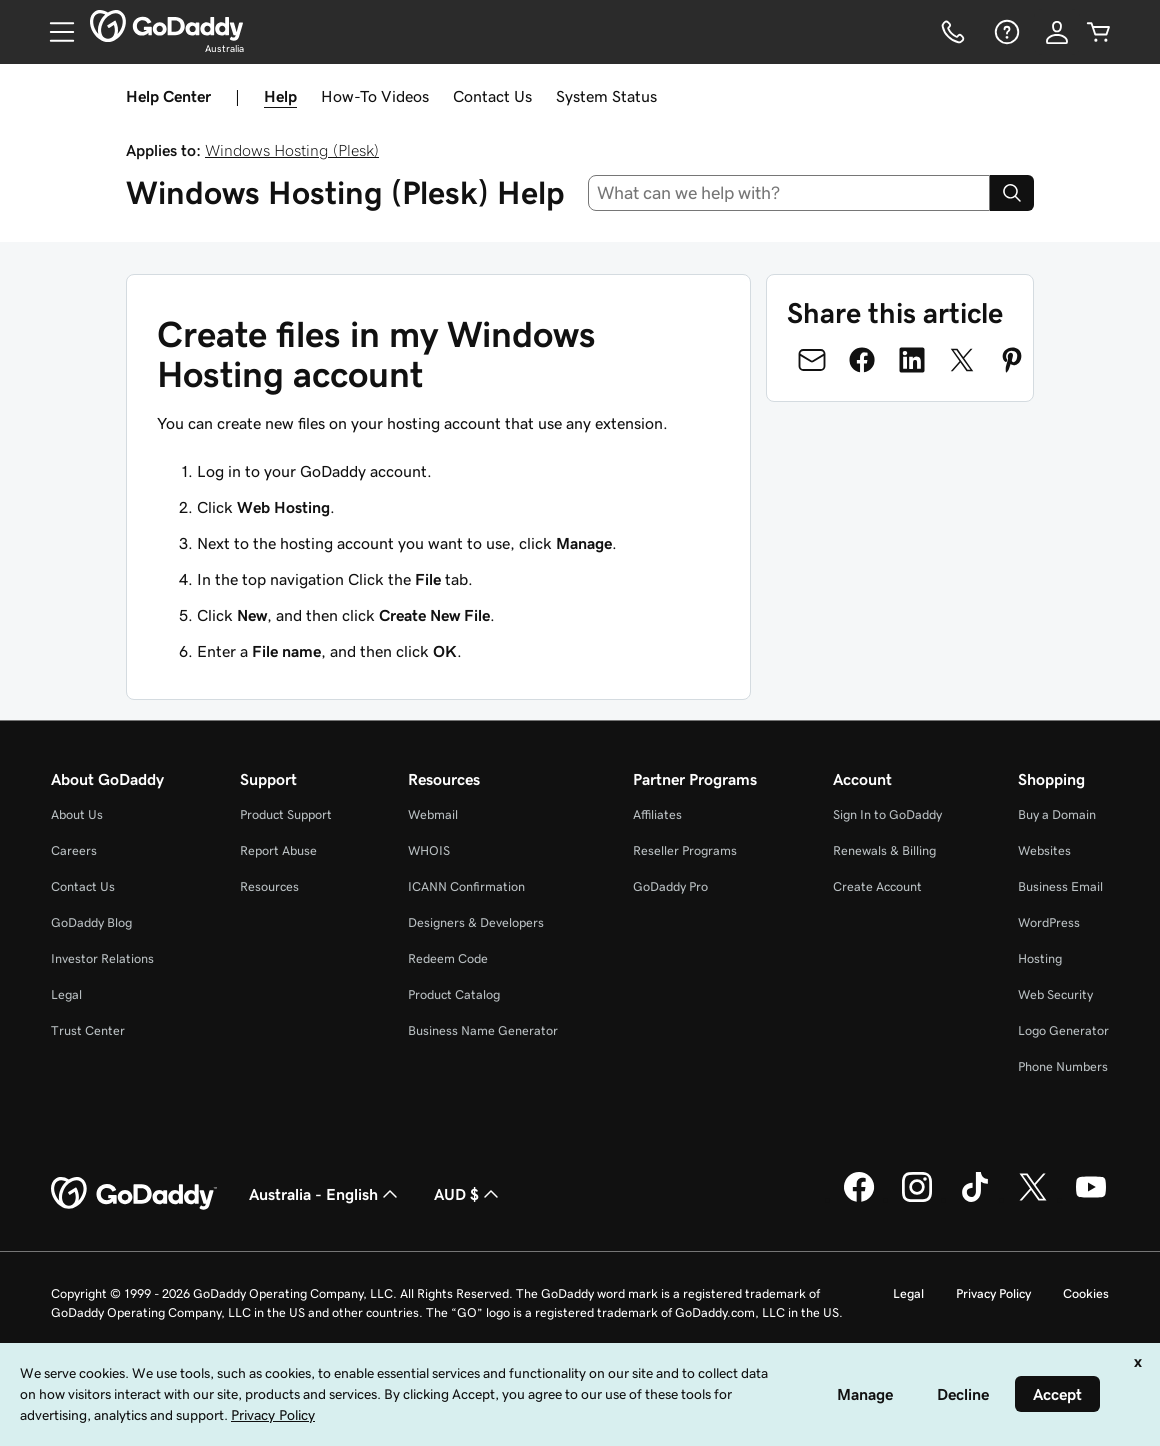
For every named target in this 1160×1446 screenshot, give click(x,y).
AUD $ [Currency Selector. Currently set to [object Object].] (468, 1194)
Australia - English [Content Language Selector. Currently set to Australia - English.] (325, 1194)
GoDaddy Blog (91, 922)
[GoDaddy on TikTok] (975, 1199)
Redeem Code (448, 958)
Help (280, 96)
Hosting (1040, 958)
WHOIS (429, 850)
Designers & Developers (476, 922)
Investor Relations (102, 958)
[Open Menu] (54, 32)
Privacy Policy (993, 1293)
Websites (1044, 850)
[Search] (1012, 193)
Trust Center (88, 1030)
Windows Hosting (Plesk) (292, 150)
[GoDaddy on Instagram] (917, 1199)
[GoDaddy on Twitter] (1033, 1199)
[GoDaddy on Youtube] (1091, 1199)
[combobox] (789, 193)
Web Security (1055, 994)
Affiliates (657, 814)
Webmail (433, 814)
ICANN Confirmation (466, 886)
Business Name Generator (483, 1030)
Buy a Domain (1057, 814)
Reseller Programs (685, 850)
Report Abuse (278, 850)
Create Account (877, 886)
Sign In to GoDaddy (887, 814)
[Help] (1005, 32)
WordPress (1049, 922)
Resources (269, 886)
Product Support (286, 814)
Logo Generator (1063, 1030)
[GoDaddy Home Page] (134, 1194)
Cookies (1086, 1293)
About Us (77, 814)
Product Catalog (454, 994)
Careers (74, 850)
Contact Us (492, 96)
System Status (606, 96)
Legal (66, 994)
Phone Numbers (1063, 1066)
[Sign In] (1057, 32)
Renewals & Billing (884, 850)
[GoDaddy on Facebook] (859, 1199)
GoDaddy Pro (670, 886)
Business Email (1060, 886)
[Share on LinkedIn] (912, 360)
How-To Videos (375, 96)
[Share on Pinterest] (1012, 360)
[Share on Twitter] (962, 360)
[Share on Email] (812, 360)
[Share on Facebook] (862, 360)
